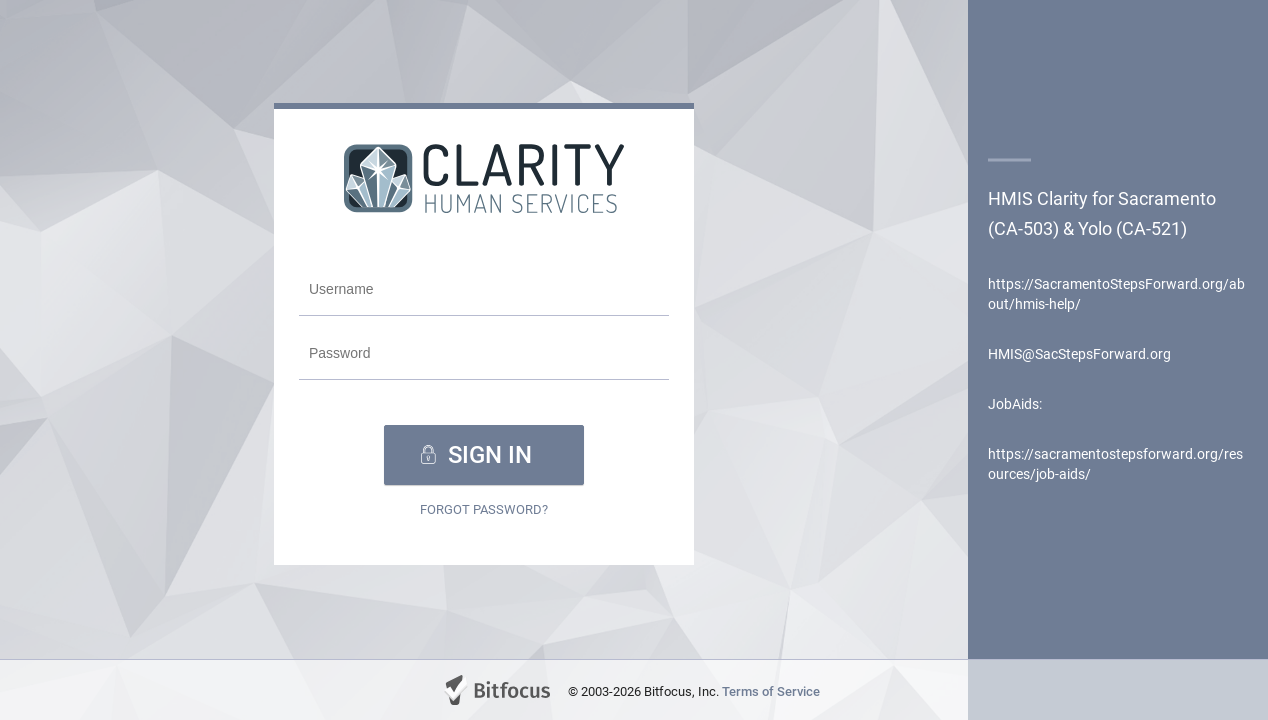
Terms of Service (771, 691)
